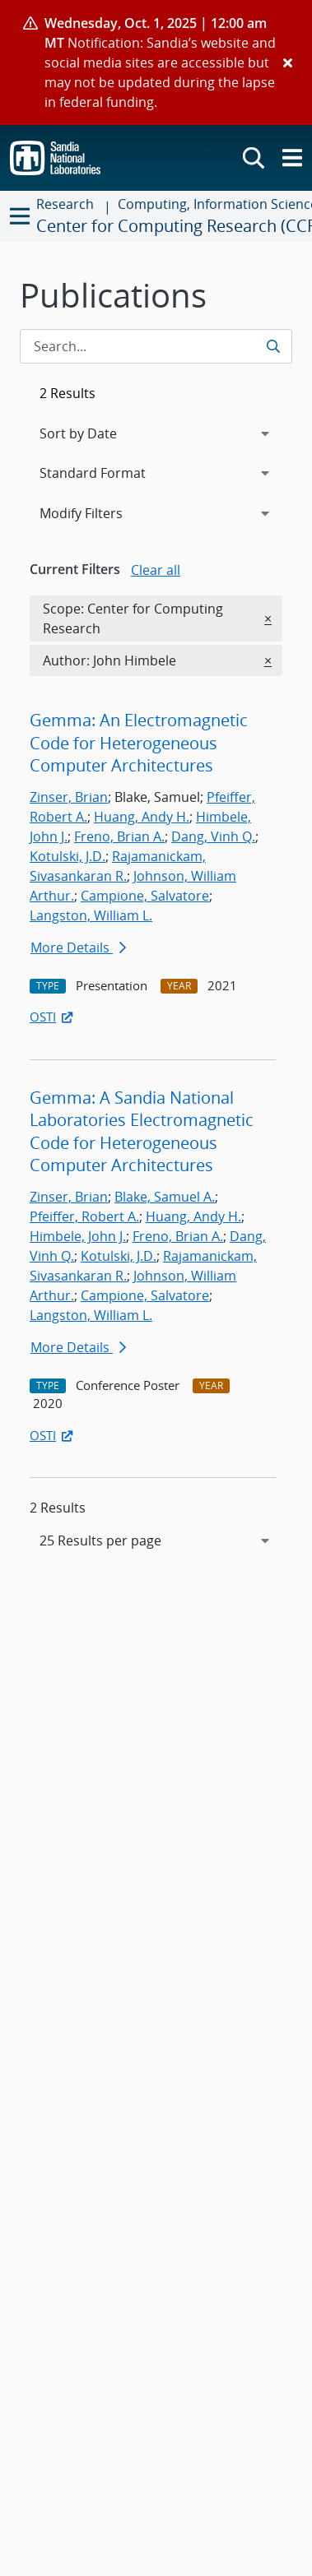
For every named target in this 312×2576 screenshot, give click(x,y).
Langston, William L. (91, 915)
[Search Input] (156, 346)
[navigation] (156, 1540)
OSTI (53, 1016)
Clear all (155, 570)
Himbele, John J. (78, 1236)
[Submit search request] (274, 346)
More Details (78, 947)
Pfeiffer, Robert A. (84, 1216)
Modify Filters (103, 512)
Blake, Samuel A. (164, 1197)
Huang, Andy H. (141, 817)
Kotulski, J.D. (67, 856)
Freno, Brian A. (119, 836)
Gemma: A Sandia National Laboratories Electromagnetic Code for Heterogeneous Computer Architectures (142, 1131)
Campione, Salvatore (145, 896)
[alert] (156, 62)
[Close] (287, 62)
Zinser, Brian (69, 797)
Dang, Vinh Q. (213, 836)
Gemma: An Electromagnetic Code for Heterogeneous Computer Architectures (139, 742)
